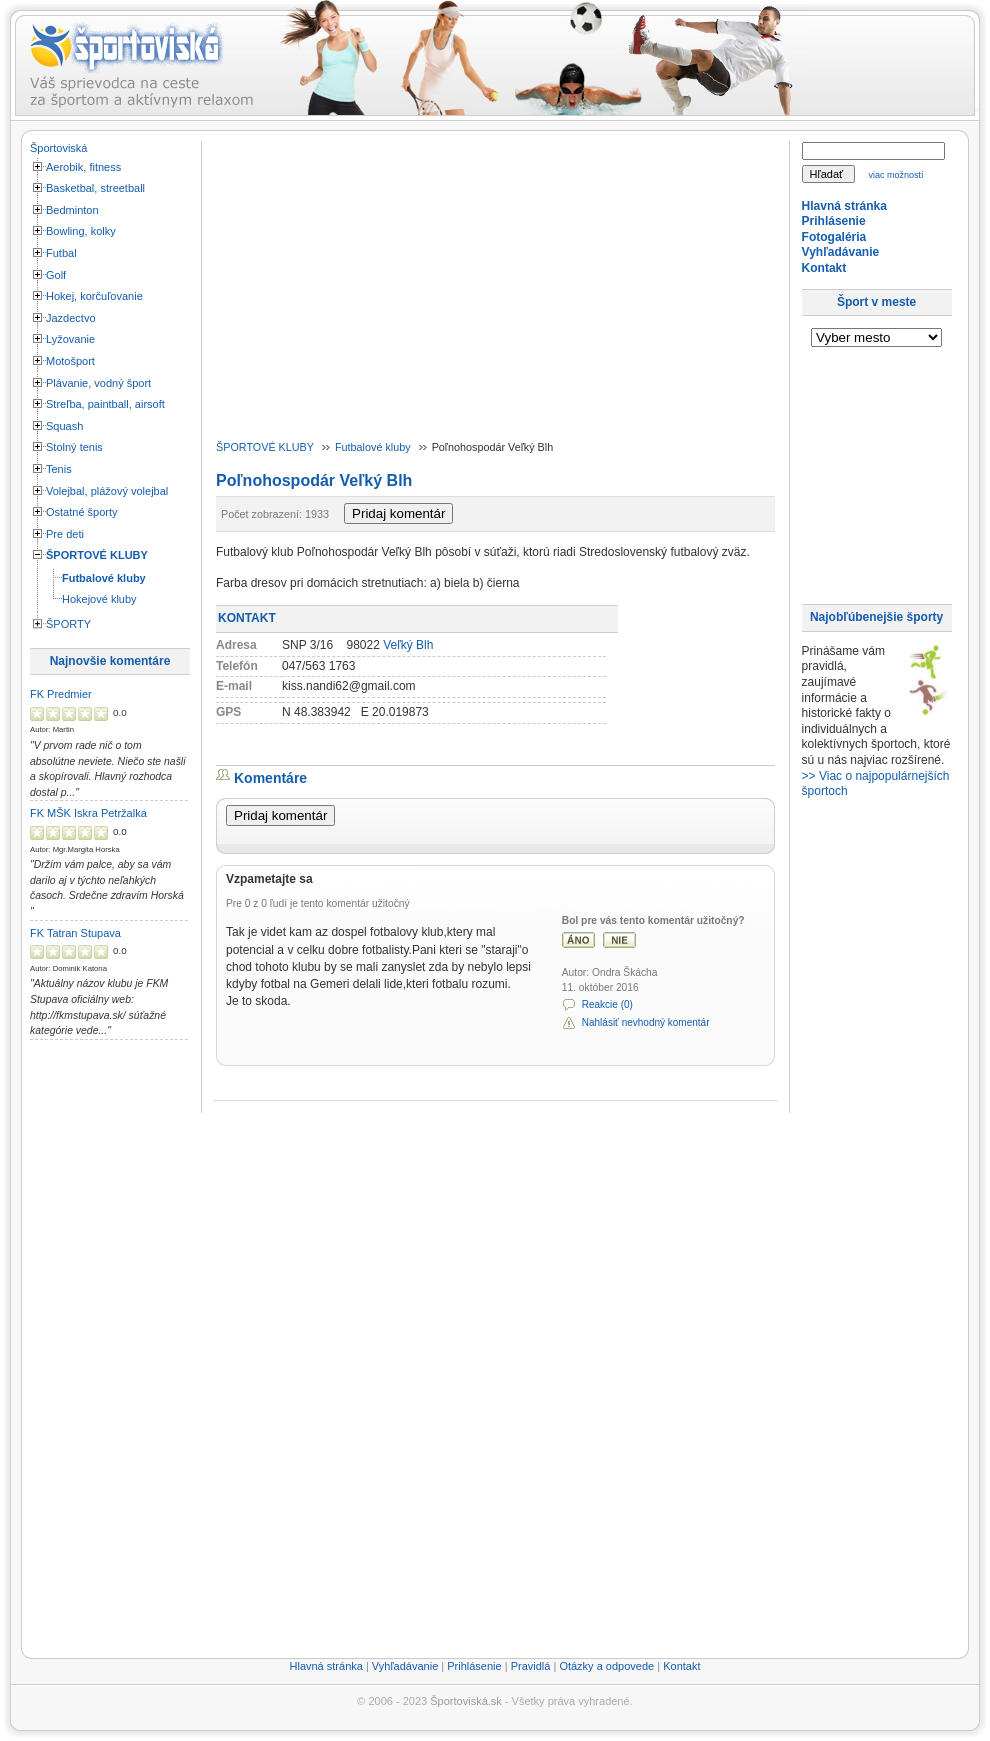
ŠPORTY (68, 624)
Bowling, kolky (81, 231)
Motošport (70, 361)
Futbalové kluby (104, 578)
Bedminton (72, 210)
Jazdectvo (71, 318)
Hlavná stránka (844, 206)
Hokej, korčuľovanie (94, 296)
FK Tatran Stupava (75, 933)
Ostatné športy (82, 512)
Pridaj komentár (398, 513)
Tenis (59, 469)
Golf (56, 275)
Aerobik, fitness (83, 167)
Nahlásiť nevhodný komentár (646, 1022)
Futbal (61, 253)
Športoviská (58, 148)
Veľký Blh (408, 645)
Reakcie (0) (607, 1004)
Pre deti (65, 534)
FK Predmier (61, 694)
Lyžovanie (70, 339)
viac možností (896, 175)
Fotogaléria (834, 237)
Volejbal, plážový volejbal (107, 491)
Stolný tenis (74, 447)
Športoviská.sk (466, 1701)
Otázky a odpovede (606, 1666)
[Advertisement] (110, 1350)
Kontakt (824, 268)
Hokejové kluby (99, 599)
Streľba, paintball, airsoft (105, 404)
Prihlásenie (834, 221)
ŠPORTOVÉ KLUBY (97, 555)
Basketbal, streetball (95, 188)
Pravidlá (531, 1666)
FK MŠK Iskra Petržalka (88, 813)
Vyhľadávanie (841, 252)
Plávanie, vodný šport (98, 383)
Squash (64, 426)
